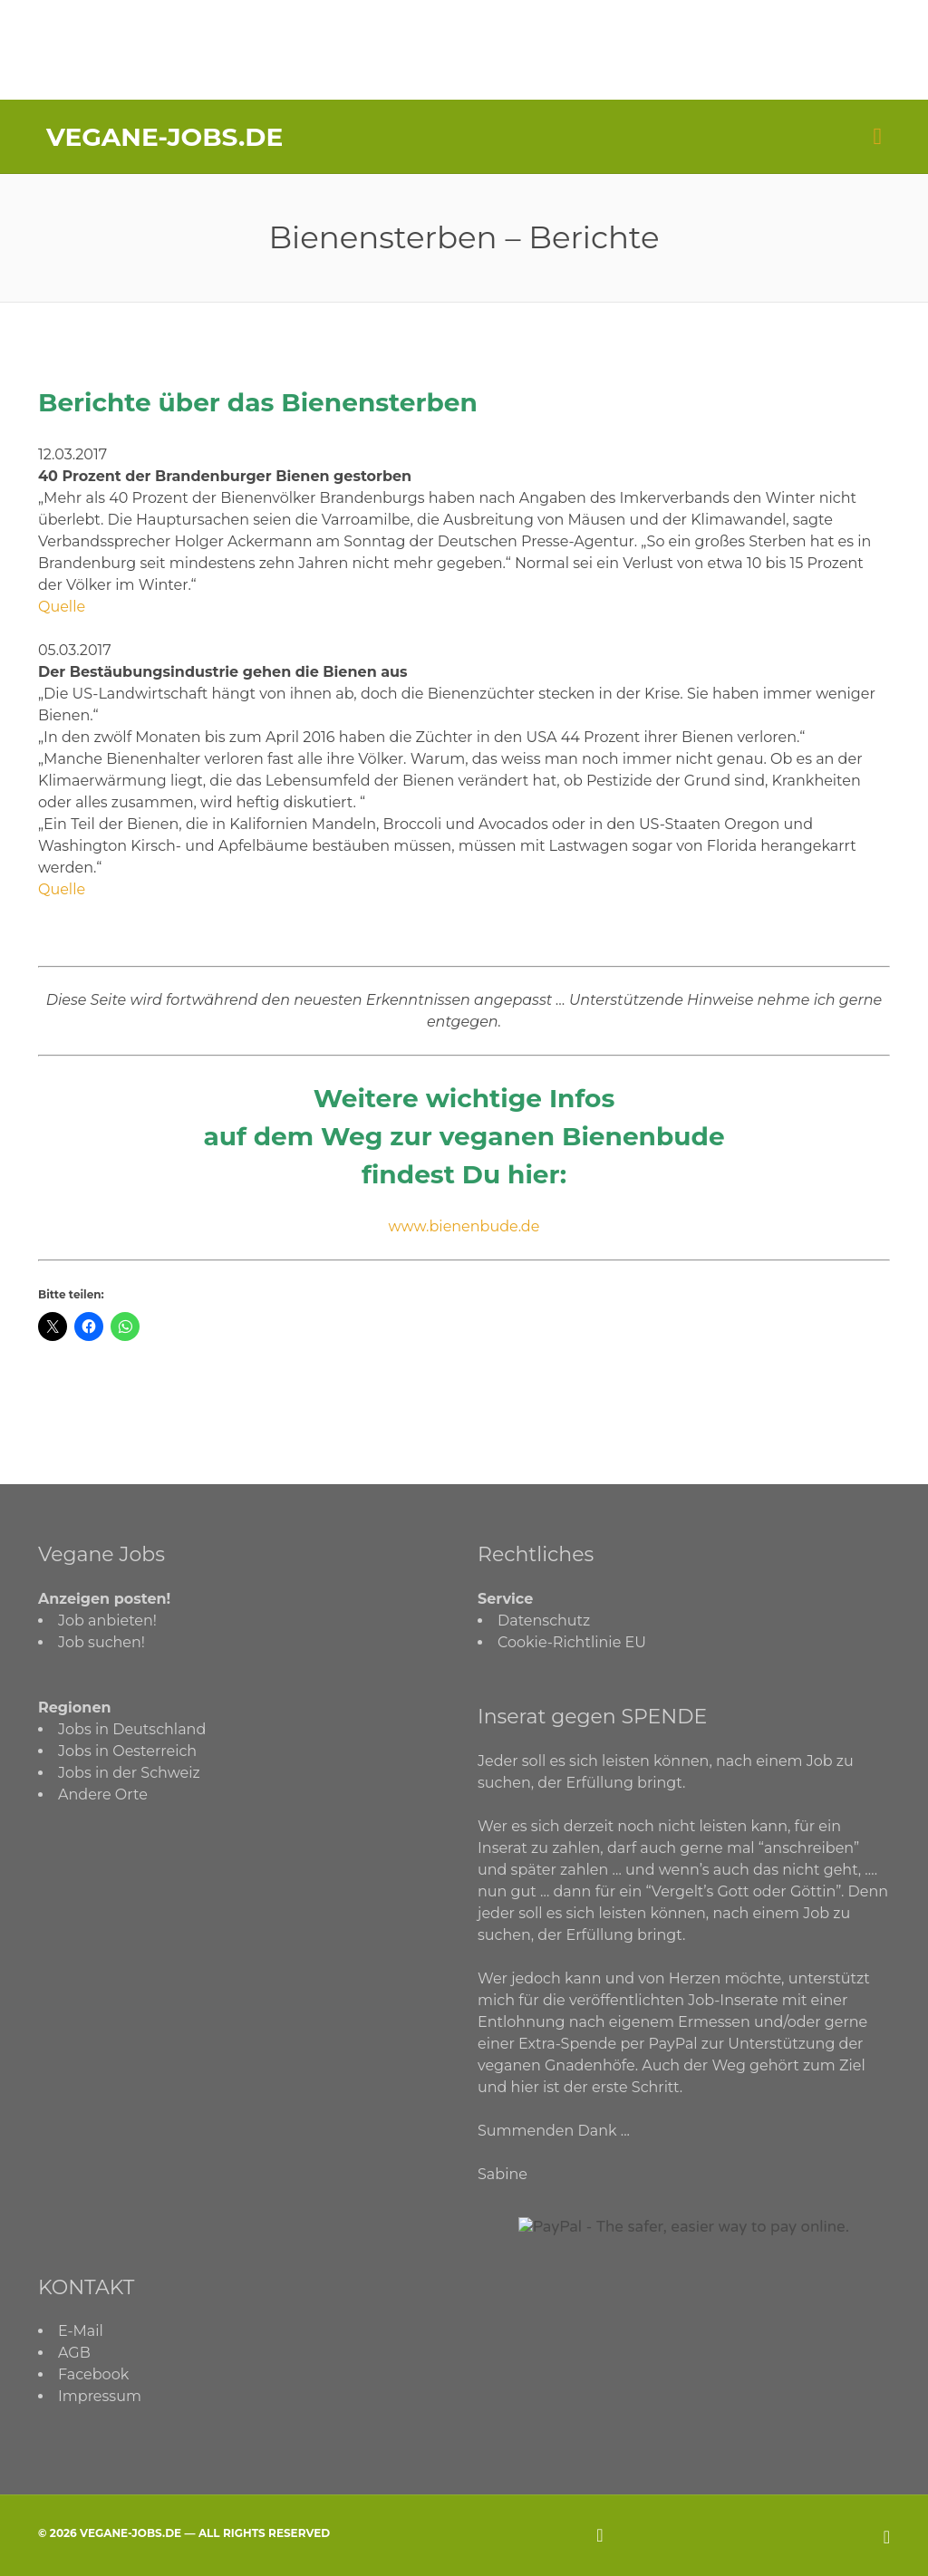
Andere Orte (103, 1794)
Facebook (93, 2374)
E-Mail (80, 2331)
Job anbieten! (107, 1620)
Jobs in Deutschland (132, 1729)
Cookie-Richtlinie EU (572, 1642)
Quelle (61, 606)
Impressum (99, 2396)
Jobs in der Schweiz (129, 1772)
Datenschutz (544, 1620)
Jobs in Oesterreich (127, 1751)
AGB (74, 2352)
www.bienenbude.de (464, 1226)
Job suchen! (101, 1642)
